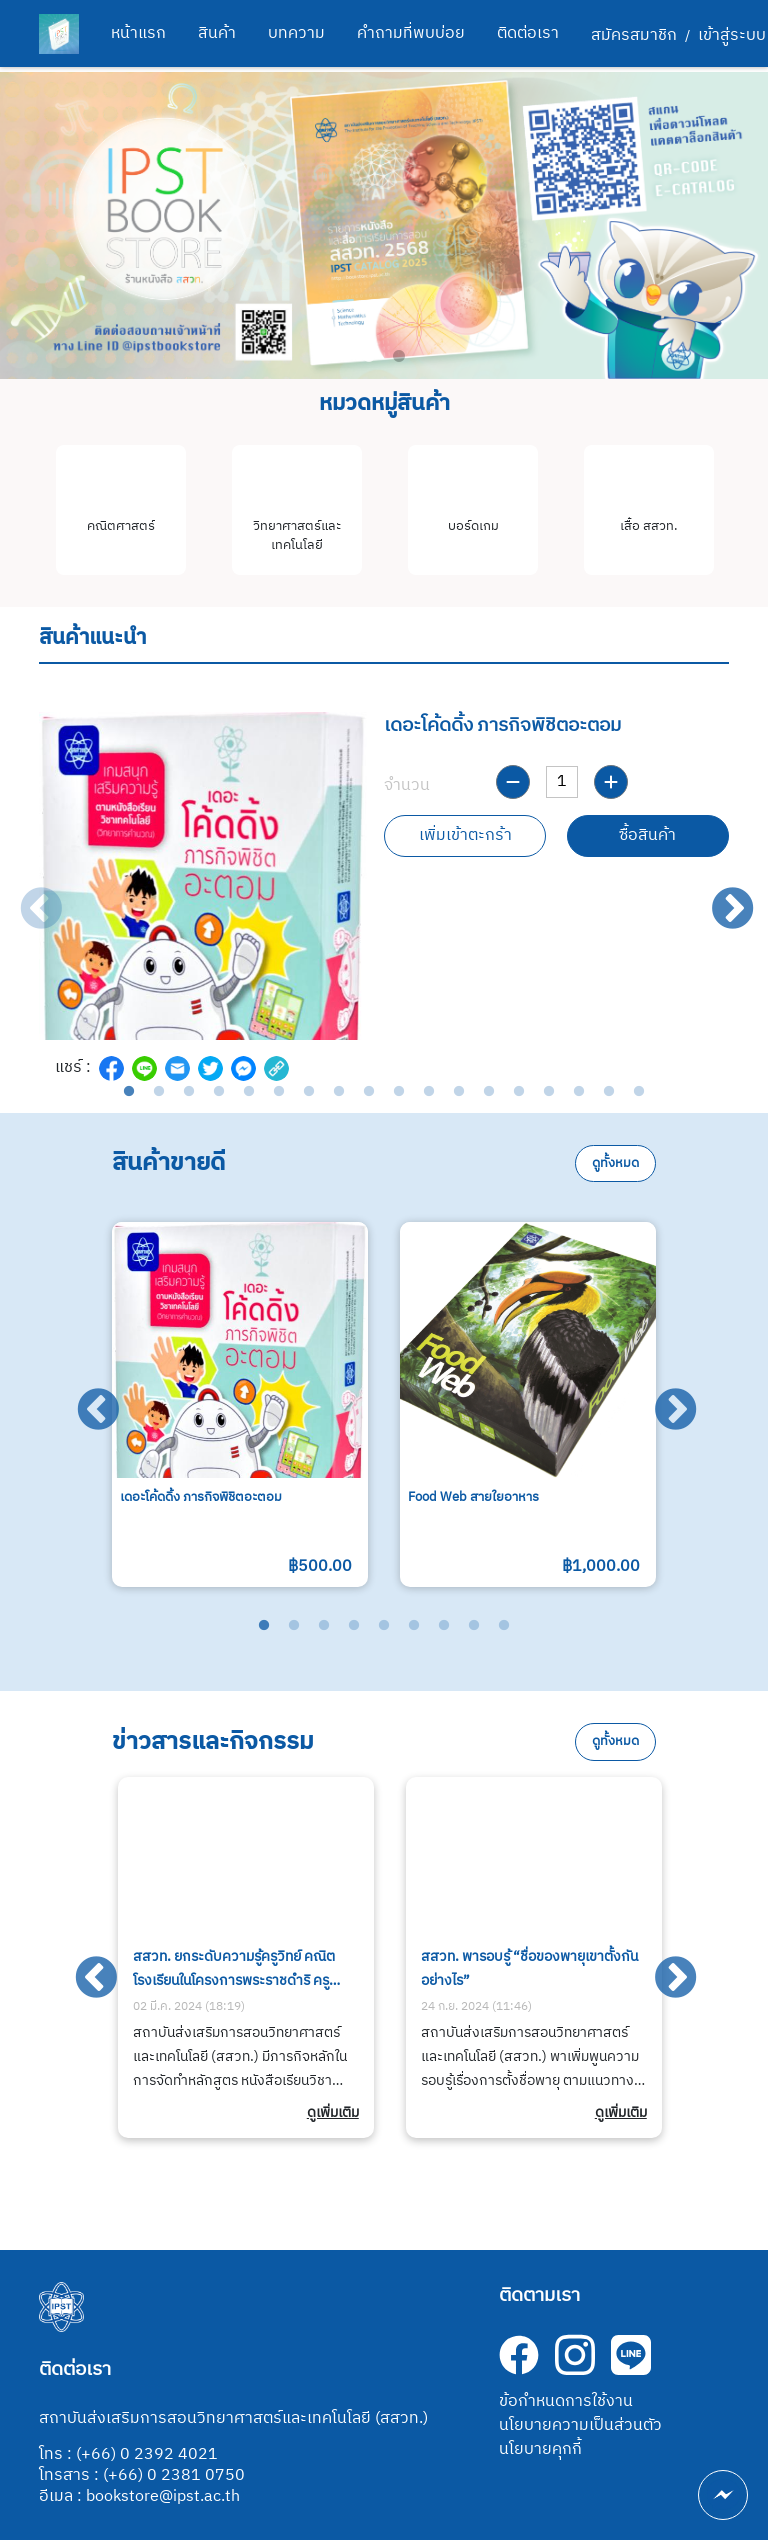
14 (519, 1092)
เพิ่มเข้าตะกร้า (465, 835)
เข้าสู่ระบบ (732, 36)
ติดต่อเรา (528, 33)
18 (639, 1092)
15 (549, 1092)
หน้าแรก (138, 33)
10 (399, 1092)
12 (459, 1092)
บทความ (296, 33)
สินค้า (217, 33)
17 (609, 1092)
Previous (27, 896)
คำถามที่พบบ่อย (411, 33)
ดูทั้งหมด (615, 1163)
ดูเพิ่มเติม (333, 2113)
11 (429, 1092)
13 (489, 1092)
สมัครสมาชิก (634, 36)
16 (579, 1092)
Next (719, 896)
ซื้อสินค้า (647, 835)
